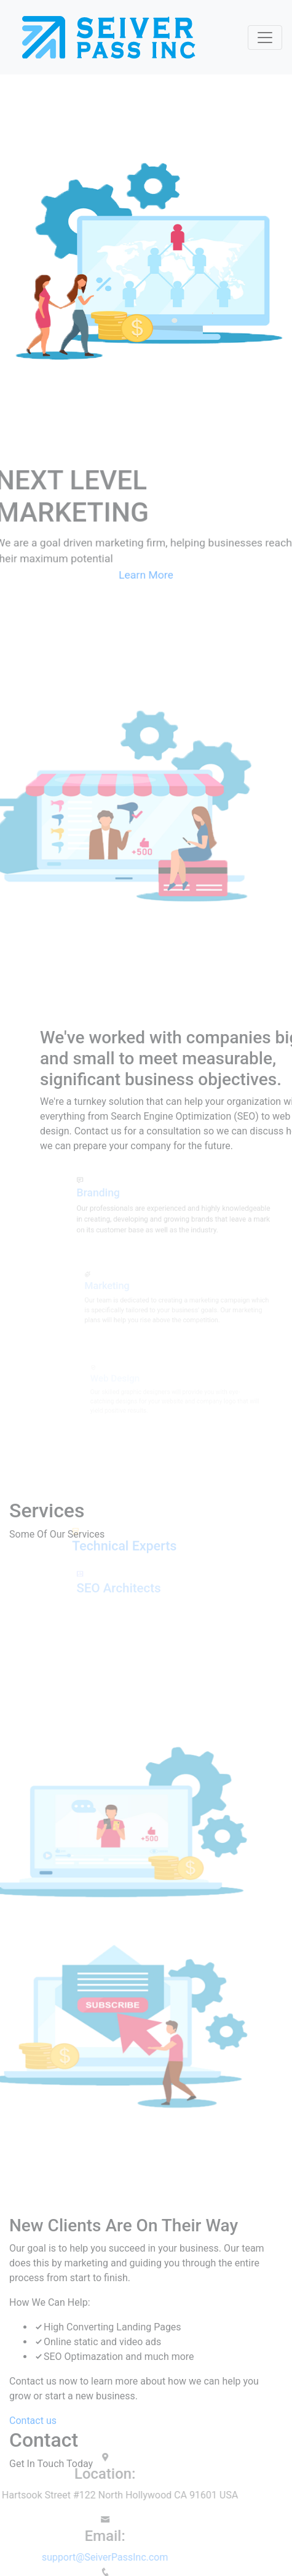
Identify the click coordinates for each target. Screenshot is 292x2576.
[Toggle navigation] (265, 37)
